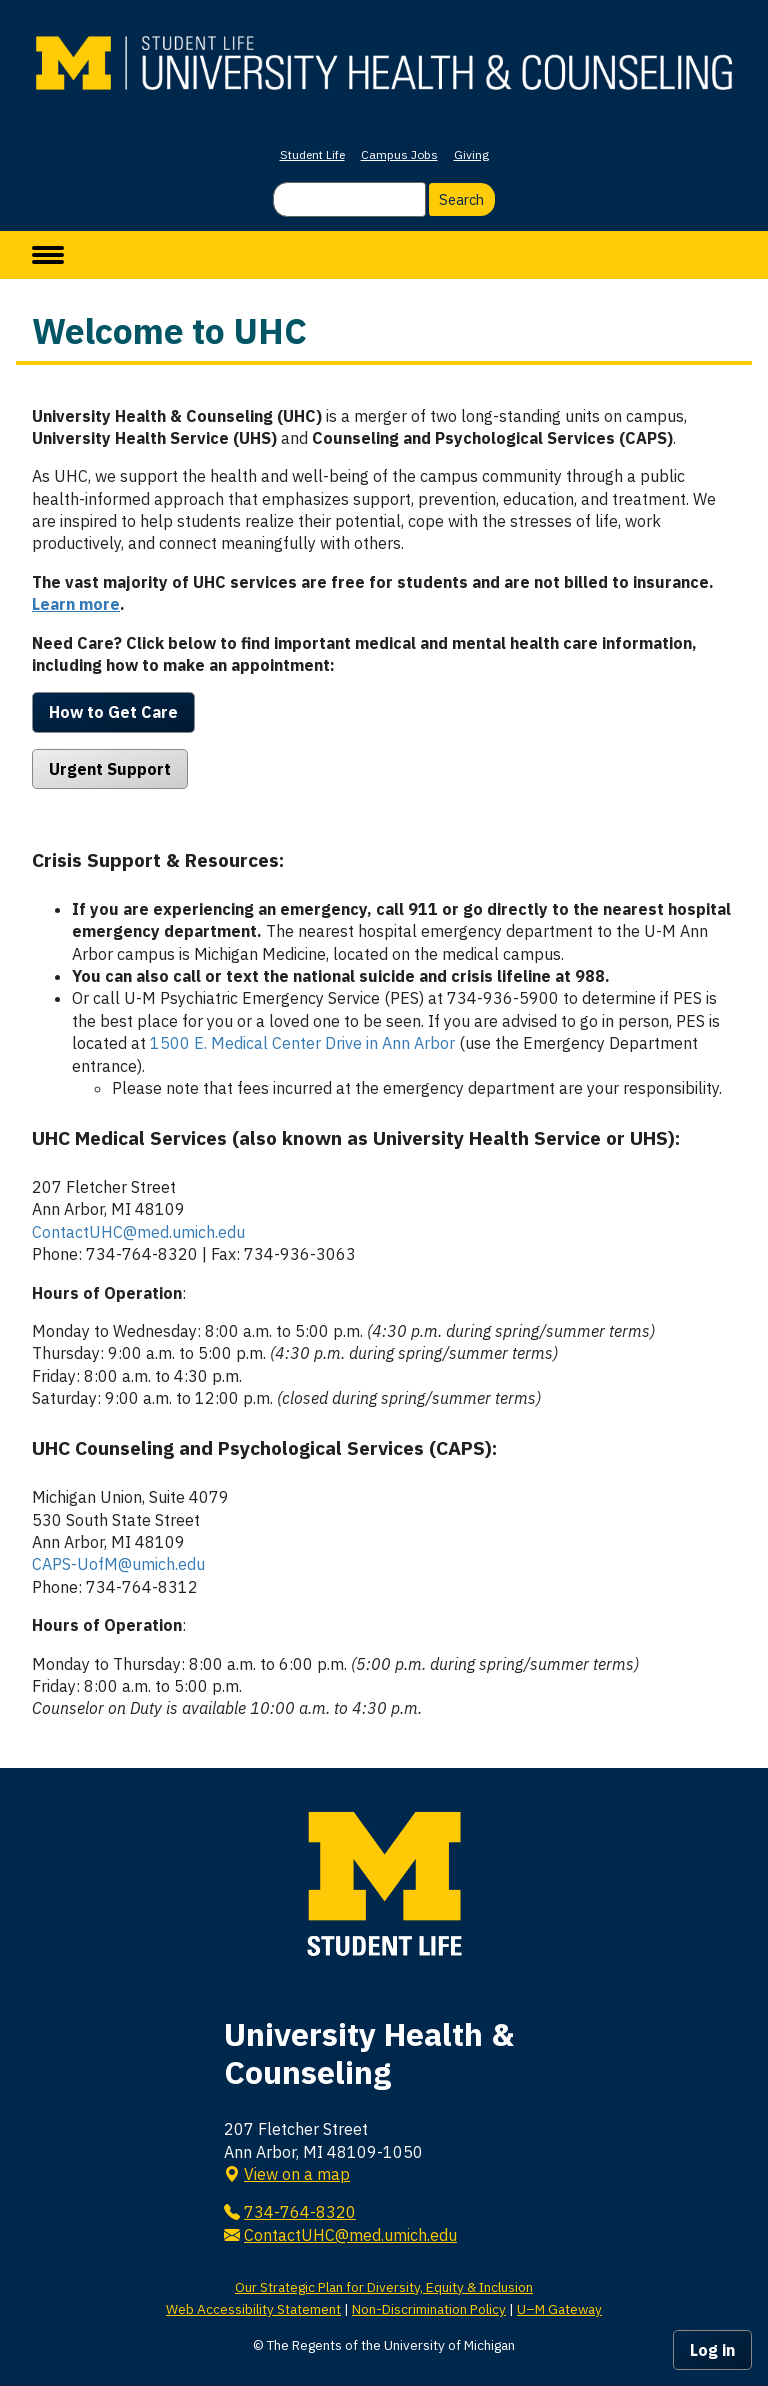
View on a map (297, 2174)
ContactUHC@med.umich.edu (138, 1232)
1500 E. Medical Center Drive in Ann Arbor (302, 1043)
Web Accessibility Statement (253, 2309)
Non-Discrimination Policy (429, 2309)
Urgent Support (110, 769)
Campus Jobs (399, 154)
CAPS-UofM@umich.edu (118, 1564)
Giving (471, 154)
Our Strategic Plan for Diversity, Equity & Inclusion (384, 2287)
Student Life (312, 154)
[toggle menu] (48, 255)
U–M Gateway (559, 2309)
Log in (712, 2350)
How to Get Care (113, 712)
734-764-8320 (300, 2212)
